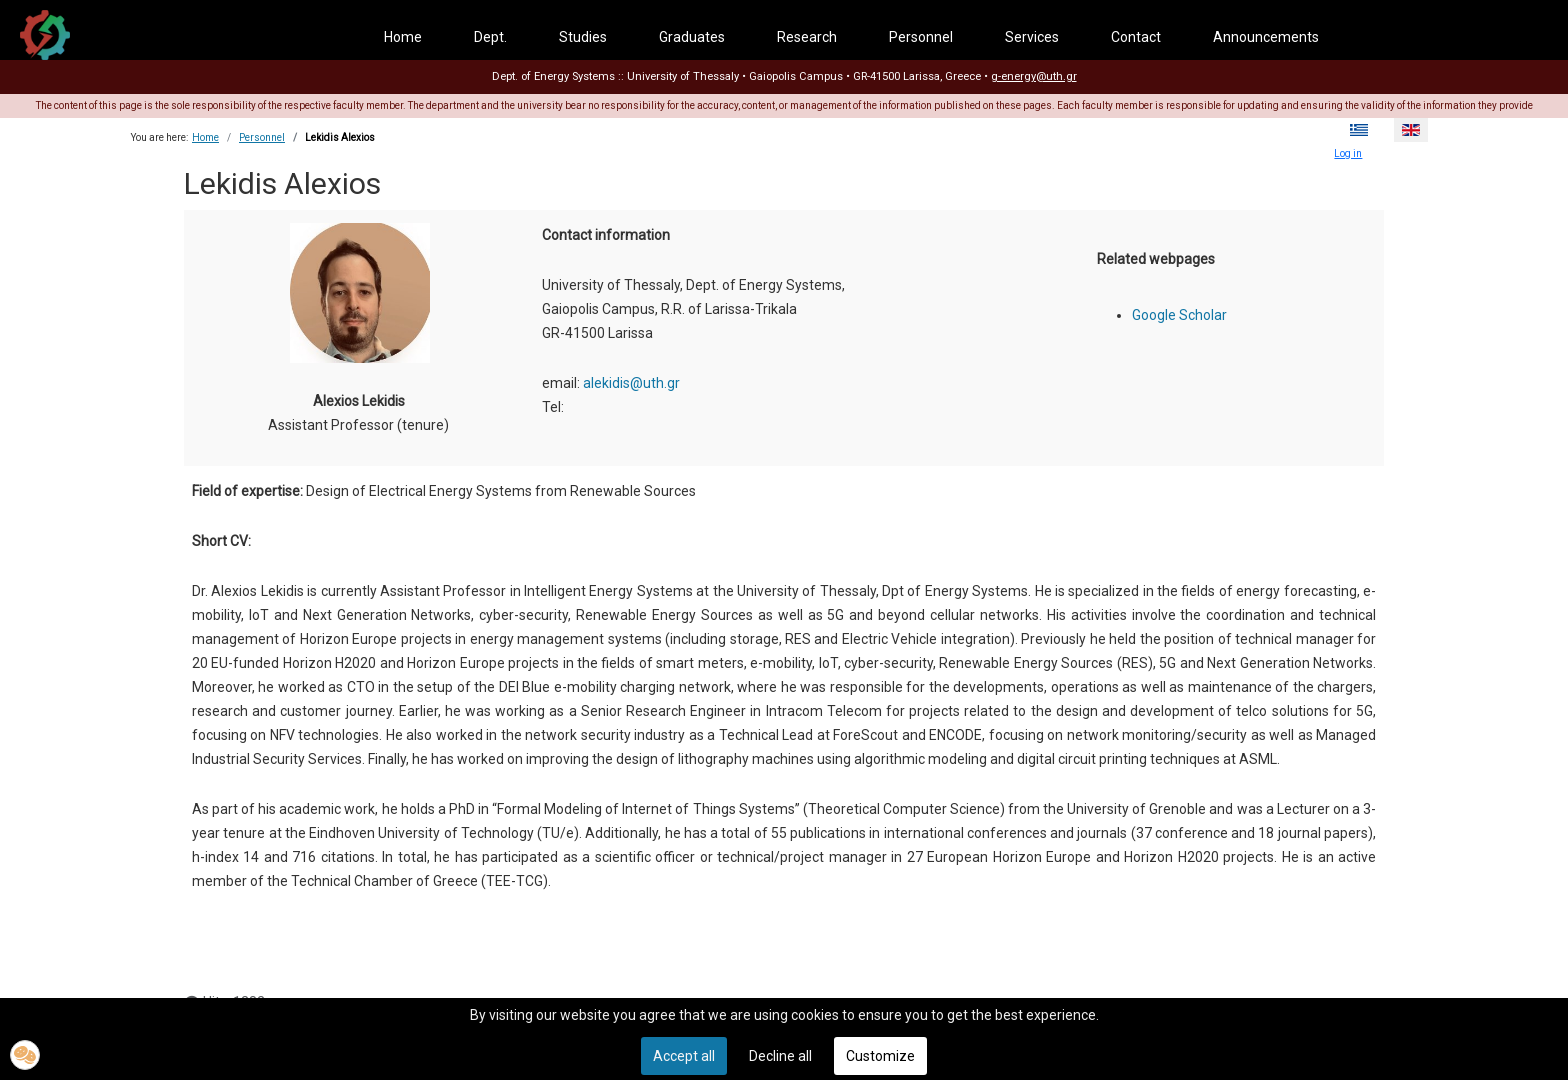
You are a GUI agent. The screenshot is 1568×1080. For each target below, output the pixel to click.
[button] (25, 1055)
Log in (1348, 153)
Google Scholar (1179, 315)
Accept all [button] (684, 1056)
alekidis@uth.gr (631, 383)
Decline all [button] (780, 1056)
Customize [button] (880, 1056)
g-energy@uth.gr (1034, 76)
